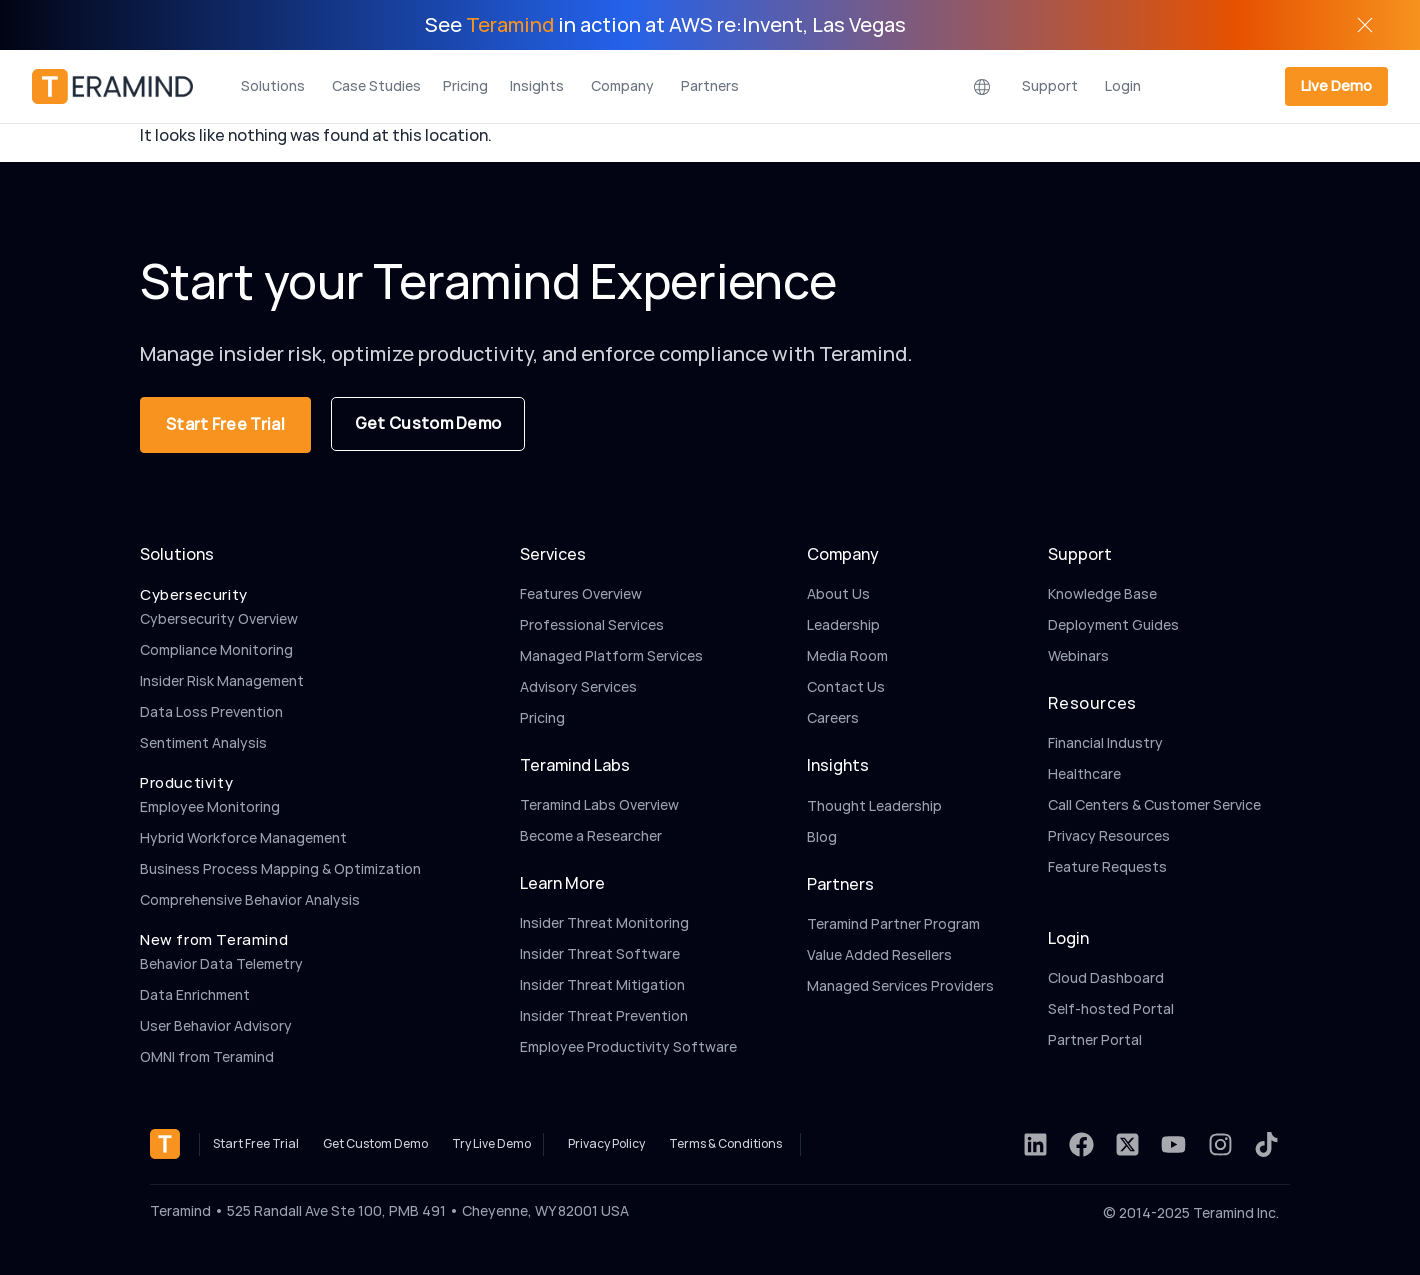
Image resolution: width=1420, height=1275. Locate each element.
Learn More (562, 883)
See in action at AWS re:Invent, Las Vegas (665, 25)
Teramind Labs (575, 765)
